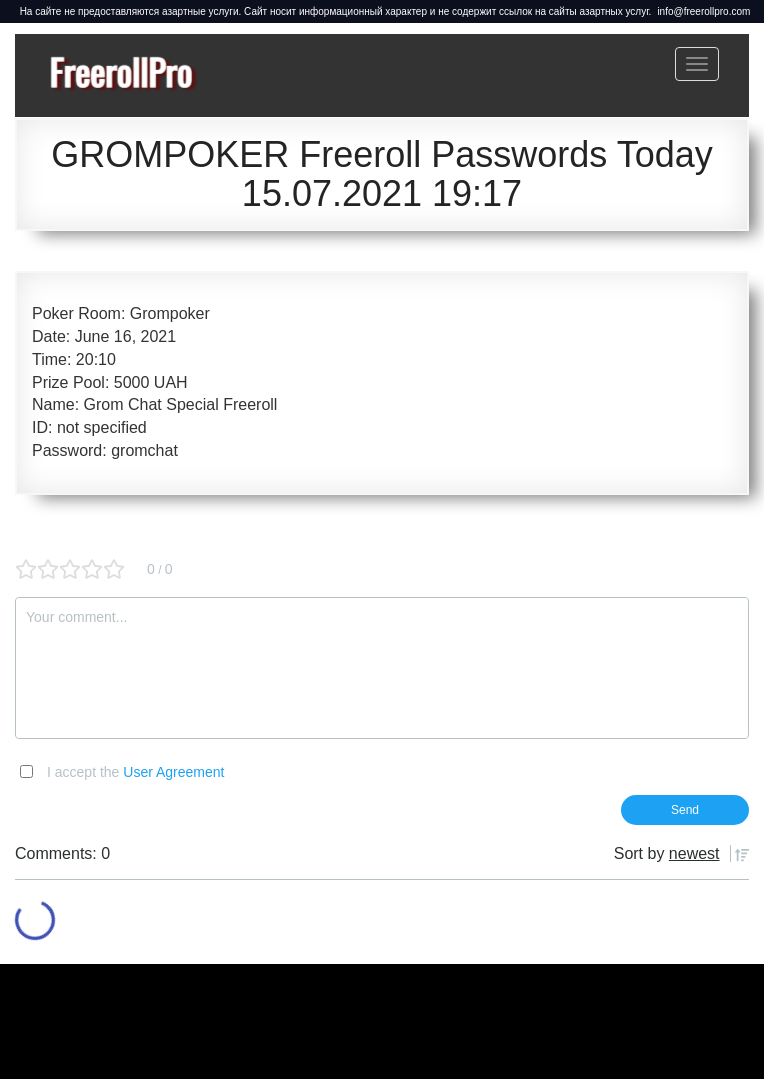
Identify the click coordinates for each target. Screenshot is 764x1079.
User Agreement (173, 772)
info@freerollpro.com (703, 11)
